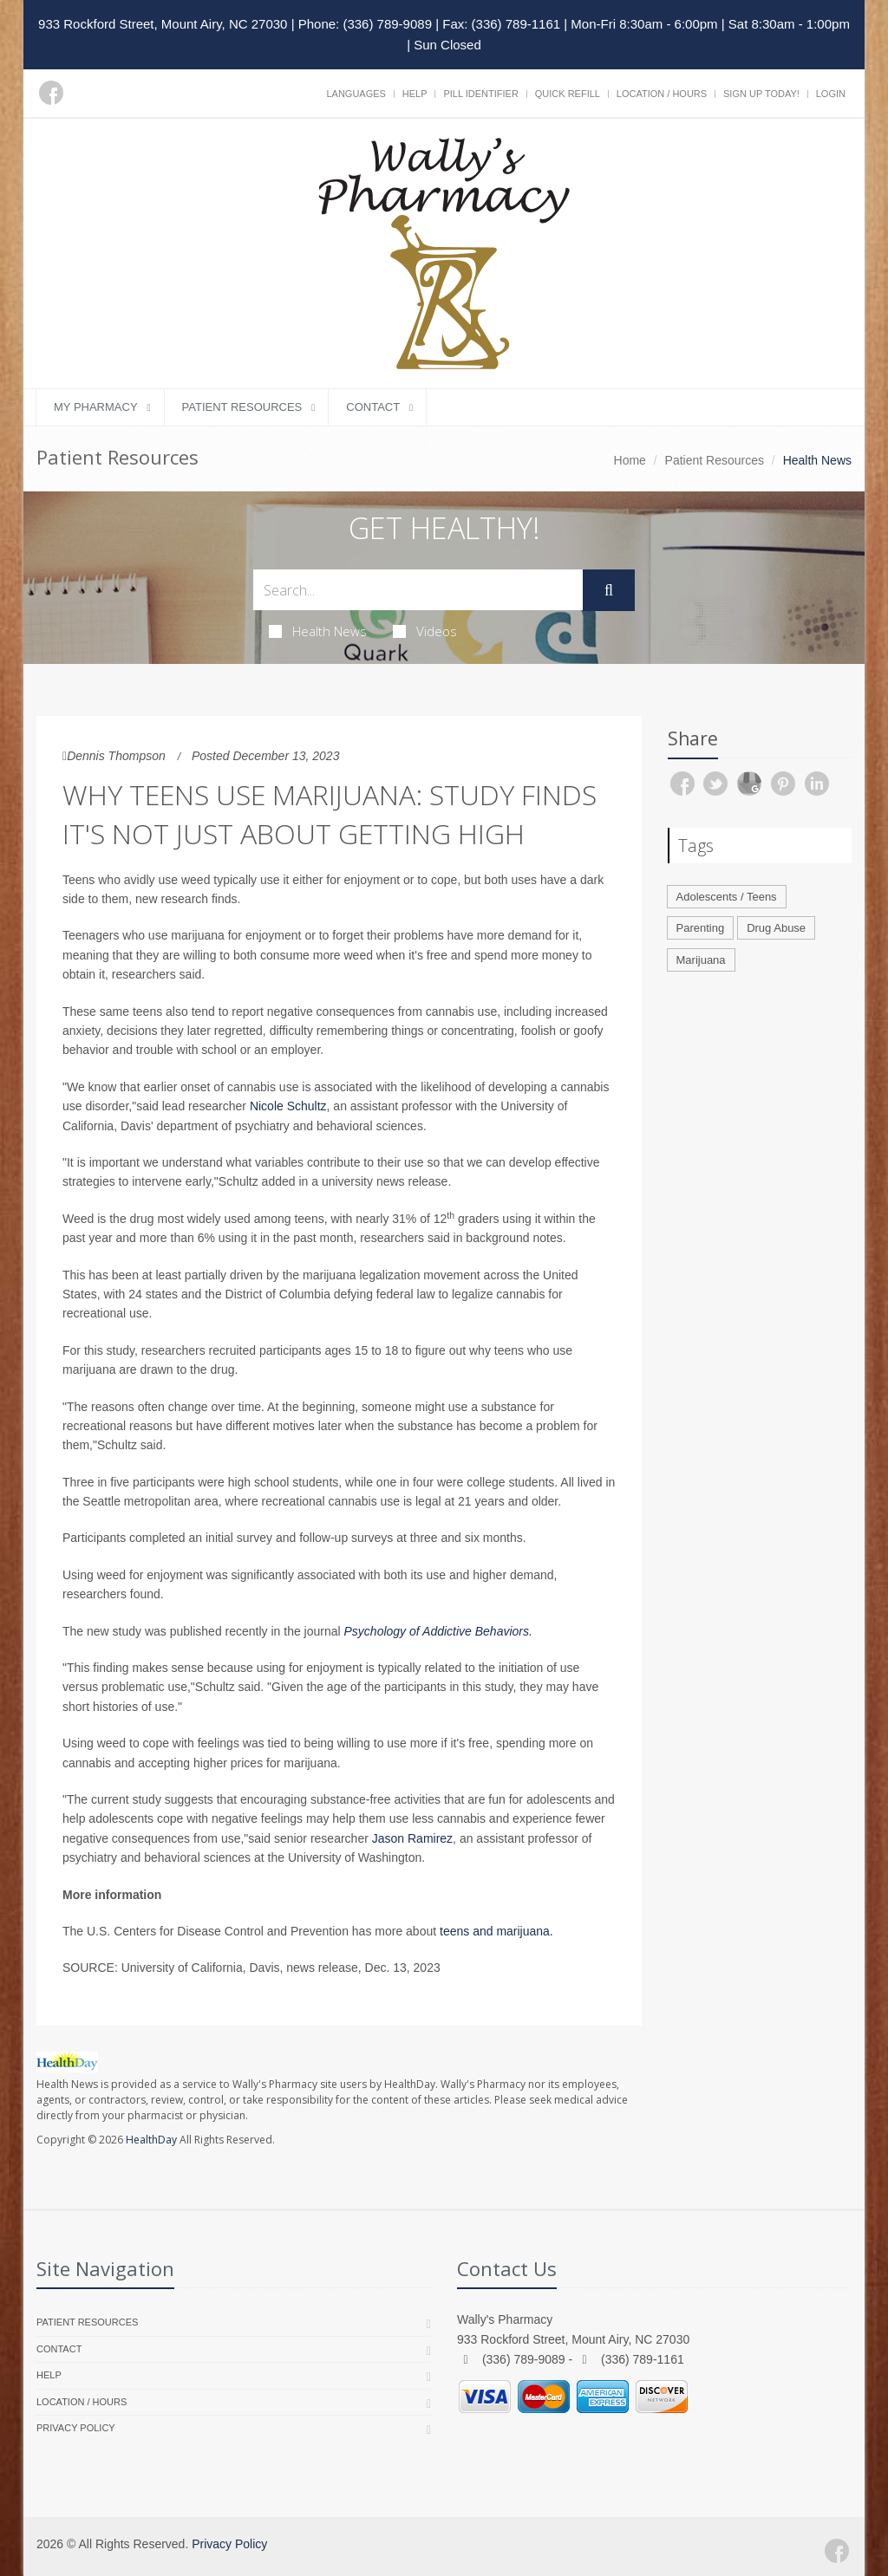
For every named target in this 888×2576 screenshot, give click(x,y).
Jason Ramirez (412, 1838)
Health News (318, 631)
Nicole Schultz (288, 1106)
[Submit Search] (609, 590)
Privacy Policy (75, 2428)
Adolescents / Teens (726, 896)
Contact (373, 406)
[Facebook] (51, 93)
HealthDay (151, 2139)
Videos (425, 631)
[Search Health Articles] (418, 589)
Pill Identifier (480, 93)
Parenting (700, 927)
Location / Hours (662, 93)
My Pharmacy (96, 406)
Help (415, 93)
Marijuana (701, 959)
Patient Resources (242, 406)
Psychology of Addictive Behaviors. (438, 1631)
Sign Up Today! (761, 93)
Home (630, 460)
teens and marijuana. (496, 1931)
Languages (355, 93)
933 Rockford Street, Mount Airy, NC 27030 (162, 23)
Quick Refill (567, 93)
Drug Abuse (776, 927)
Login (831, 93)
